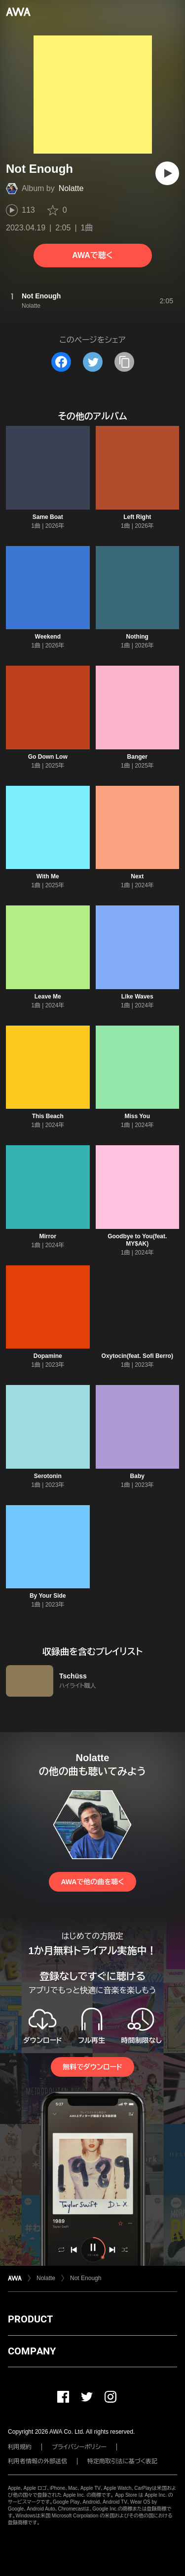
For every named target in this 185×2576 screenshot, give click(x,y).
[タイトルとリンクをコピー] (124, 362)
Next (137, 876)
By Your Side (48, 1595)
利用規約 (20, 2447)
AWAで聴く (92, 255)
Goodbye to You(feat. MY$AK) (137, 1240)
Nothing (137, 636)
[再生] (167, 173)
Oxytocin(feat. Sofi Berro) (137, 1355)
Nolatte (71, 188)
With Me (48, 876)
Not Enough (85, 2278)
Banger (137, 756)
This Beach (48, 1116)
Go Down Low (48, 756)
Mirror (47, 1236)
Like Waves (137, 996)
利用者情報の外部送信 (37, 2461)
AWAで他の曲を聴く (92, 1882)
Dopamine (48, 1355)
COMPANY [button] (32, 2351)
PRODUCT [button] (30, 2319)
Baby (137, 1476)
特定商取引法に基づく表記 (122, 2461)
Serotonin (48, 1476)
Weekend (48, 636)
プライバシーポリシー (79, 2447)
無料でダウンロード (92, 2067)
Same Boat (48, 517)
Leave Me (48, 996)
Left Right (137, 517)
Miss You (137, 1116)
